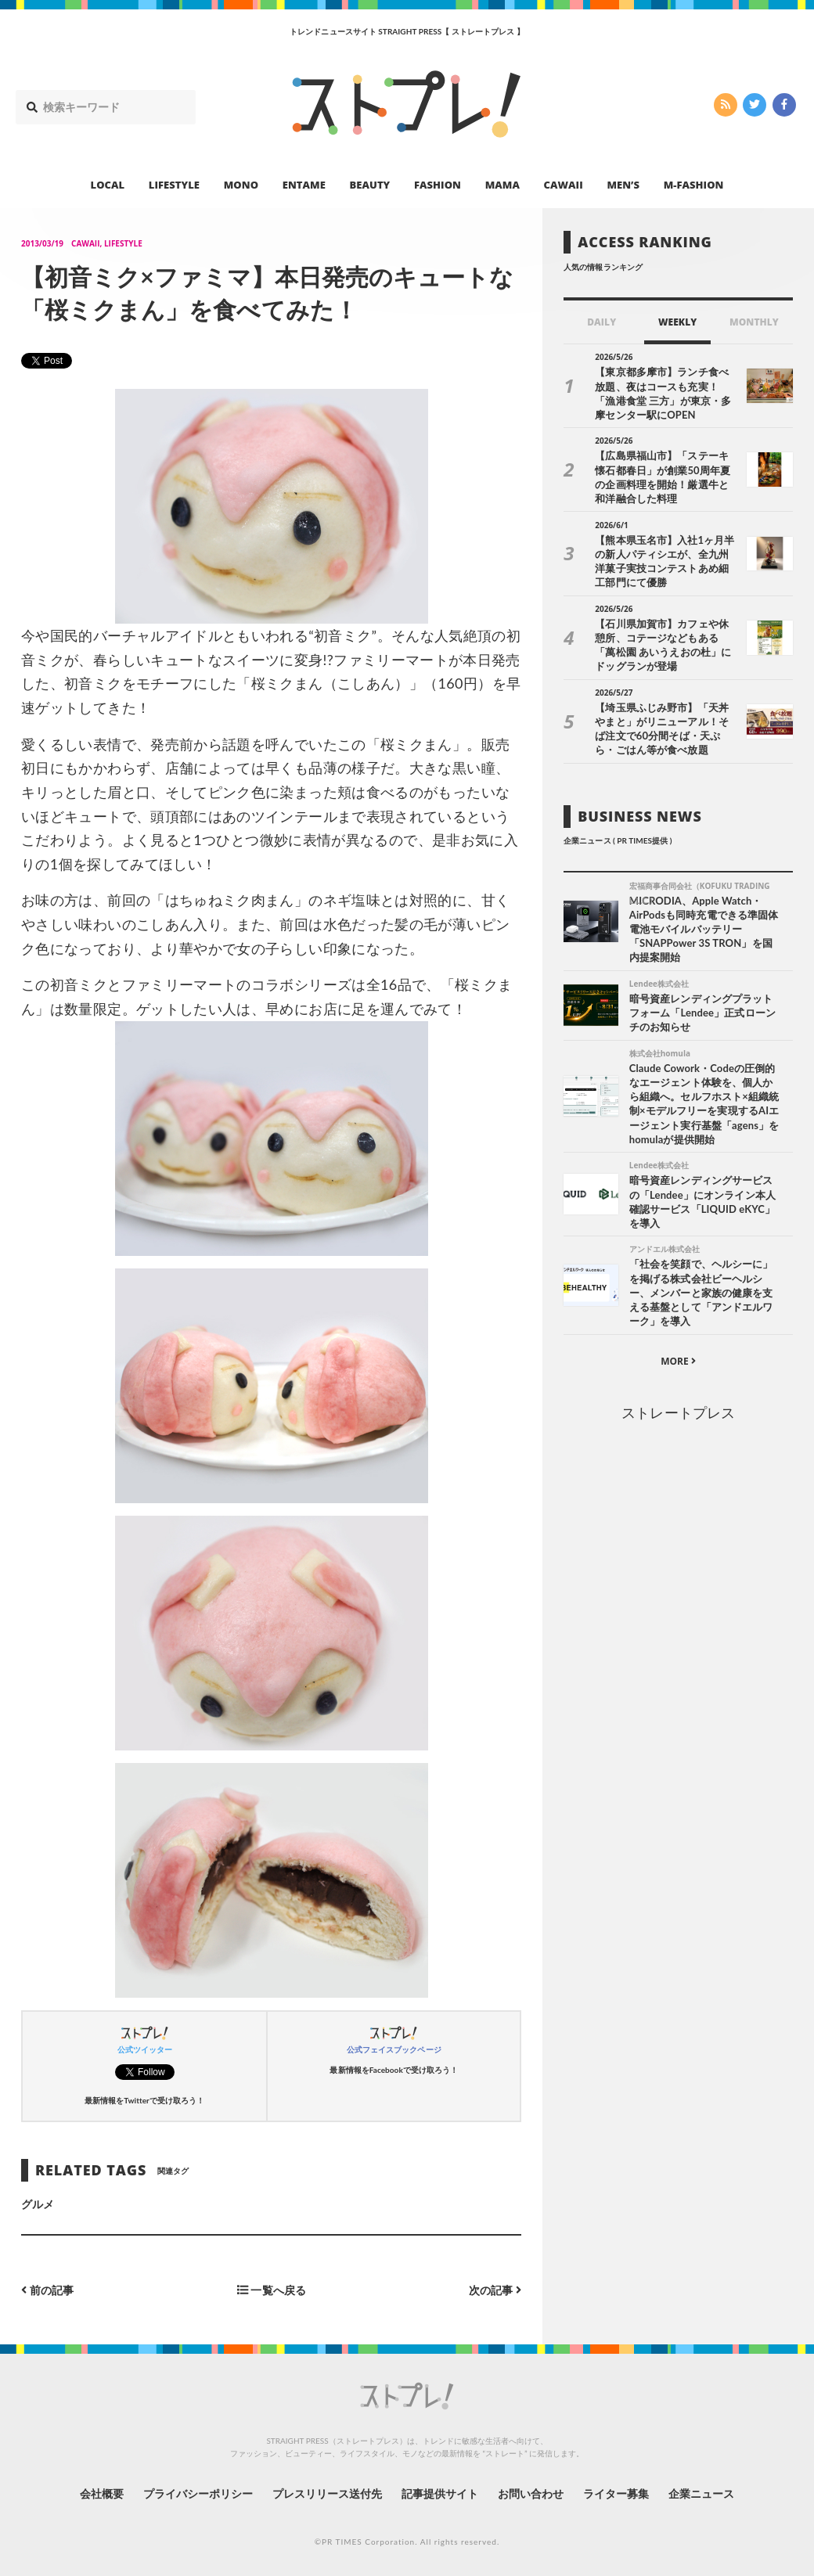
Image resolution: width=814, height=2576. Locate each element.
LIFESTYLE (174, 185)
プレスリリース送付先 (327, 2493)
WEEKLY (677, 322)
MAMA (502, 185)
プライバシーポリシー (198, 2493)
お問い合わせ (531, 2493)
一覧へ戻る (271, 2290)
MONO (241, 185)
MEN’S (623, 185)
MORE (678, 1361)
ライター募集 (616, 2493)
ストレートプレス (677, 1412)
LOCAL (108, 185)
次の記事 (495, 2290)
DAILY (601, 322)
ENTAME (304, 185)
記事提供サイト (440, 2493)
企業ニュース (701, 2493)
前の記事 (47, 2290)
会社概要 (102, 2493)
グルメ (37, 2204)
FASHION (437, 185)
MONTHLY (754, 322)
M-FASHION (694, 185)
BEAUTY (370, 185)
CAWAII (563, 185)
